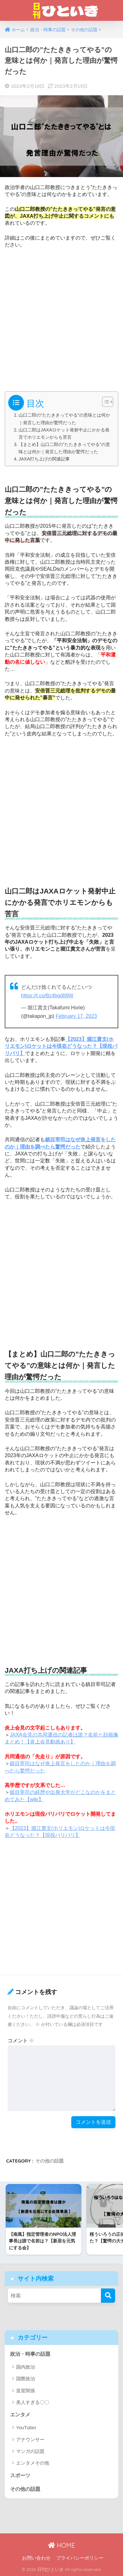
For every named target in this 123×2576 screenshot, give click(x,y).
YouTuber (26, 2427)
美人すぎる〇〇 (32, 2402)
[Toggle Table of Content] (104, 401)
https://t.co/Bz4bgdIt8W (47, 995)
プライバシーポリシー (79, 2558)
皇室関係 (25, 2390)
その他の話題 (49, 2161)
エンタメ (20, 2414)
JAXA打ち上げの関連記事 (44, 458)
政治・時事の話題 (30, 2354)
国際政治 (25, 2378)
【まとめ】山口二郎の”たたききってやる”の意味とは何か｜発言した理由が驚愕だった (64, 448)
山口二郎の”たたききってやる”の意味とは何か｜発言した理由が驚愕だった (64, 419)
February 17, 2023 (76, 1016)
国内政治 (25, 2367)
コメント (21, 2040)
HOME (61, 2545)
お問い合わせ (36, 2558)
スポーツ (20, 2475)
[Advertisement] (61, 317)
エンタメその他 (32, 2463)
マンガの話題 (30, 2451)
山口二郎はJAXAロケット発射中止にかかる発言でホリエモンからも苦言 (64, 433)
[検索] (108, 2295)
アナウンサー (30, 2439)
